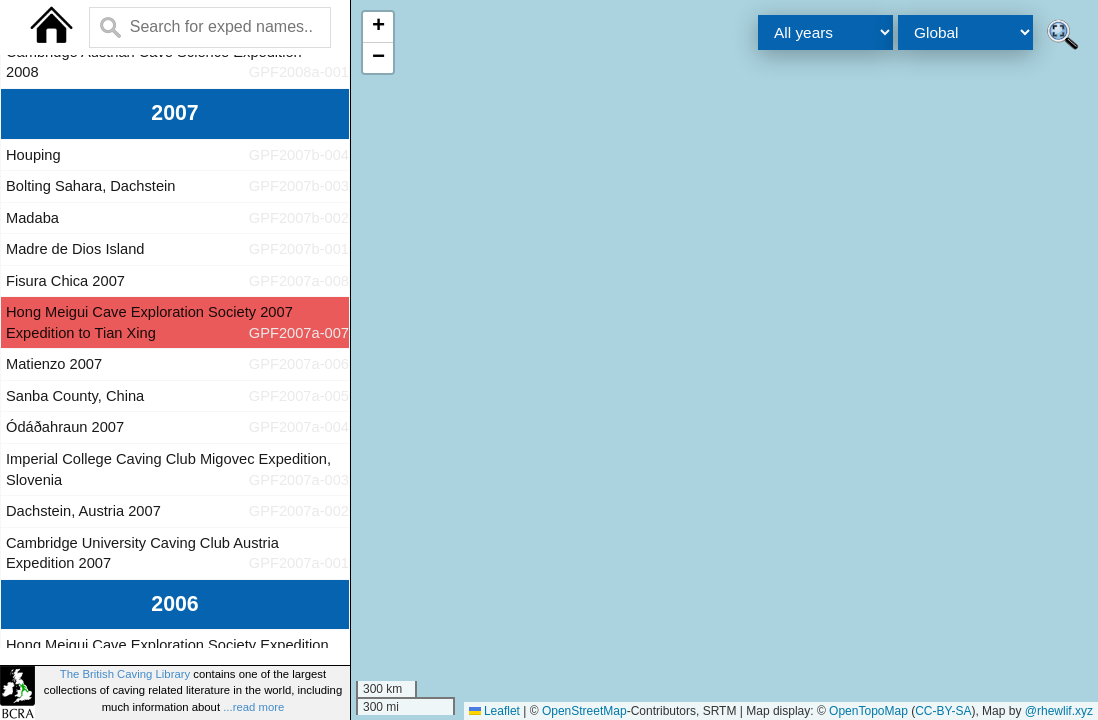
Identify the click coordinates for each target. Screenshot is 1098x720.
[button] (378, 27)
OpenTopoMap (868, 711)
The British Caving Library (125, 674)
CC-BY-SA (943, 711)
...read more (253, 707)
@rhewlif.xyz (1059, 711)
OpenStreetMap (584, 711)
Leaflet (494, 711)
